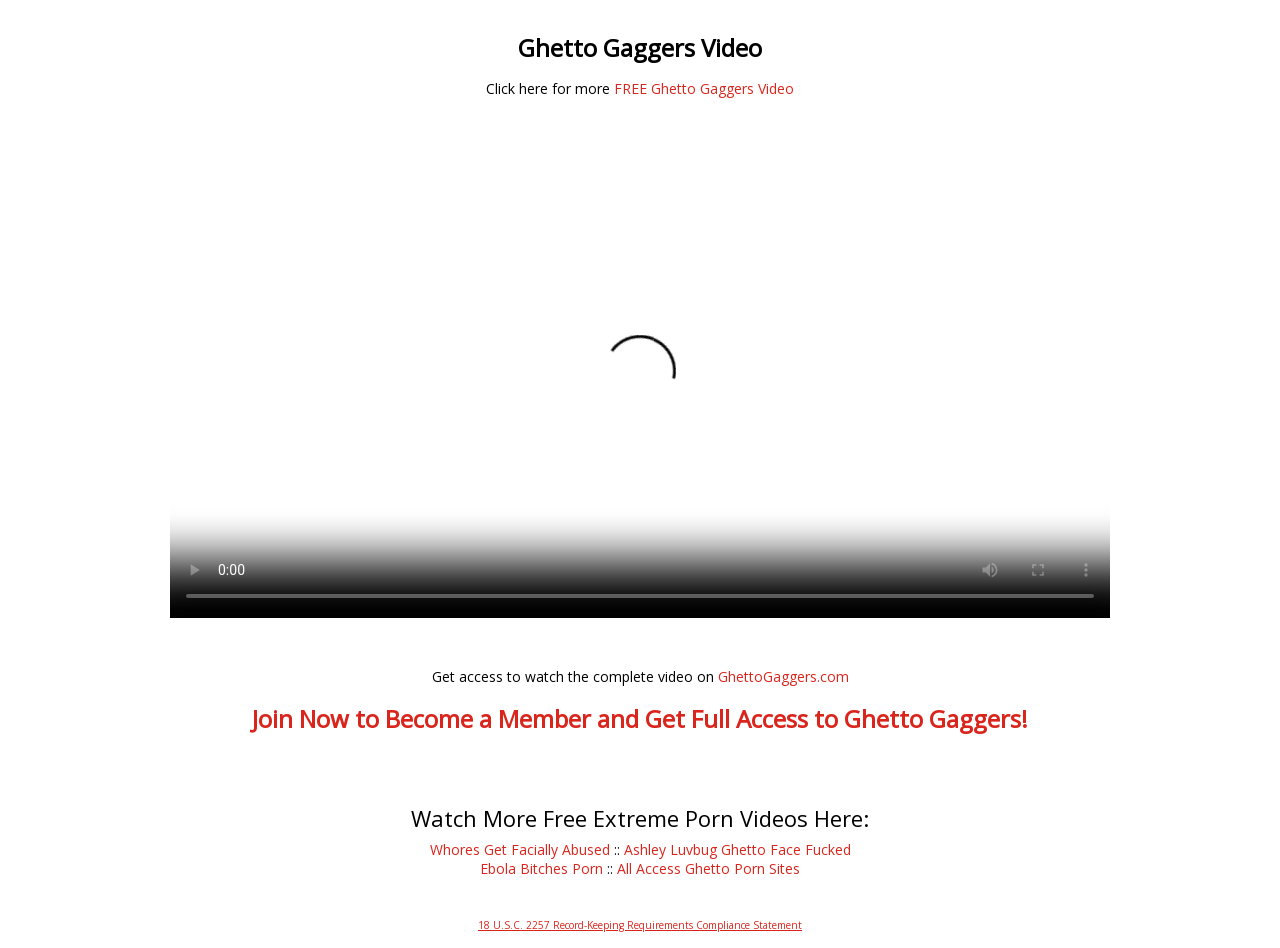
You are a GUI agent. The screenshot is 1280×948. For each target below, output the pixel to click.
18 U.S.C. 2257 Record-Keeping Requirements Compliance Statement (640, 925)
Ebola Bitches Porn (541, 868)
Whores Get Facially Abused (520, 849)
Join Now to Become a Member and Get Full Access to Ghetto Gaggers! (640, 718)
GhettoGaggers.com (783, 676)
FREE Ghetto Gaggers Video (704, 88)
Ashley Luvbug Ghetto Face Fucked (737, 849)
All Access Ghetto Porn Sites (708, 868)
